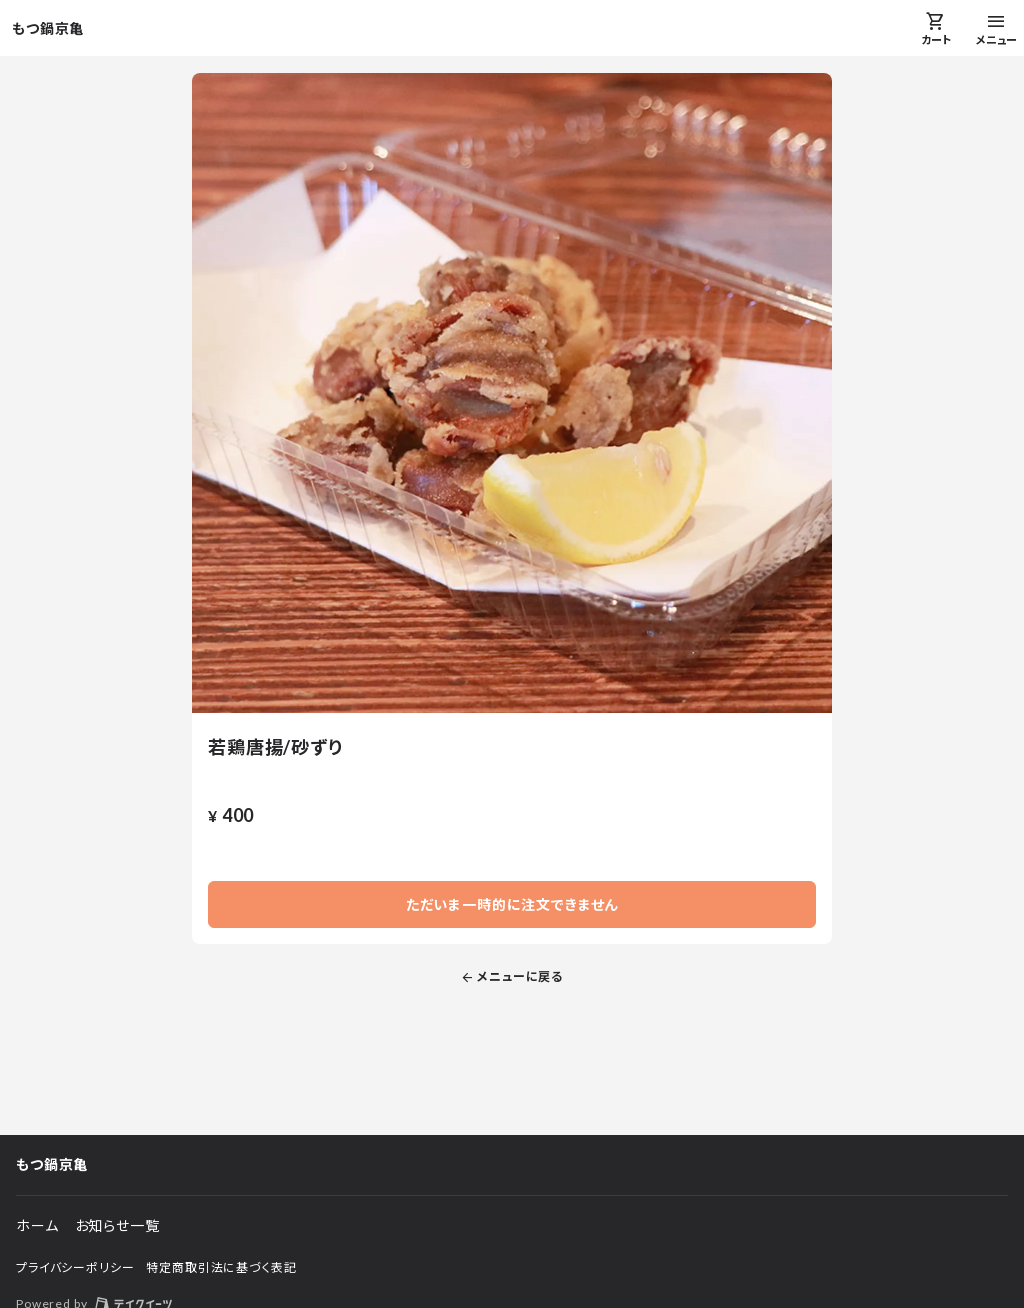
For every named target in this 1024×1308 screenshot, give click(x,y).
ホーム (37, 1225)
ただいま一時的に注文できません (512, 904)
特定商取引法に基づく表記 (221, 1267)
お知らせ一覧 (117, 1225)
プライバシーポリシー (75, 1267)
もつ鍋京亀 (48, 28)
